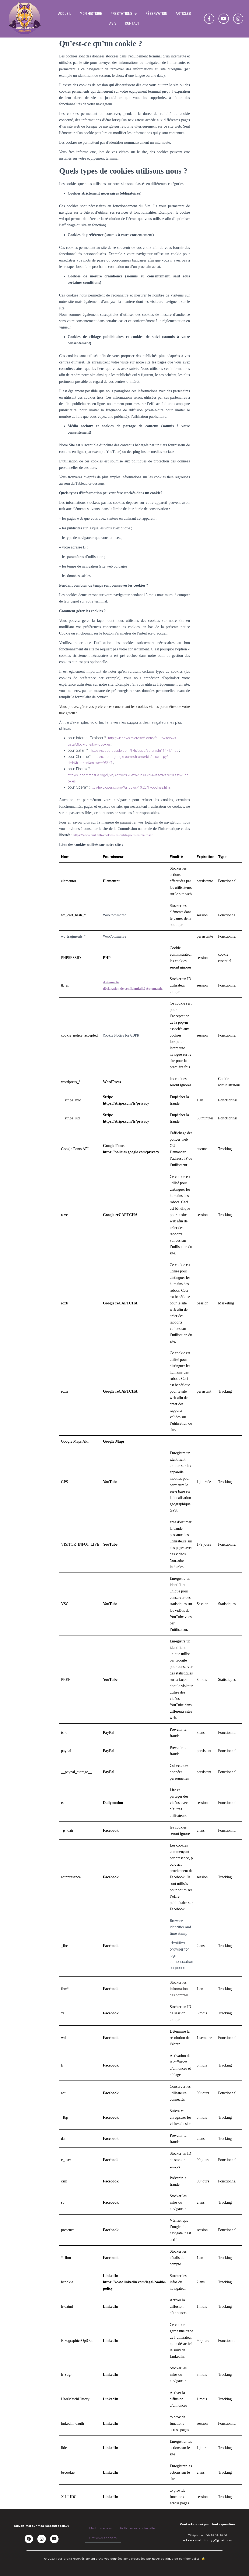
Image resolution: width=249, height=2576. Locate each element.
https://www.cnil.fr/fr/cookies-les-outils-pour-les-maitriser (117, 835)
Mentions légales (100, 2528)
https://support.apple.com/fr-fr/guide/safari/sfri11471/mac (139, 750)
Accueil (64, 13)
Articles (183, 13)
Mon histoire (91, 13)
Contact (132, 23)
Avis (112, 23)
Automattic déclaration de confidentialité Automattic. (126, 985)
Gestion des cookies (103, 2538)
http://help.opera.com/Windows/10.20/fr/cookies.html (134, 787)
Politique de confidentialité (137, 2528)
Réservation (156, 13)
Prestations (124, 14)
